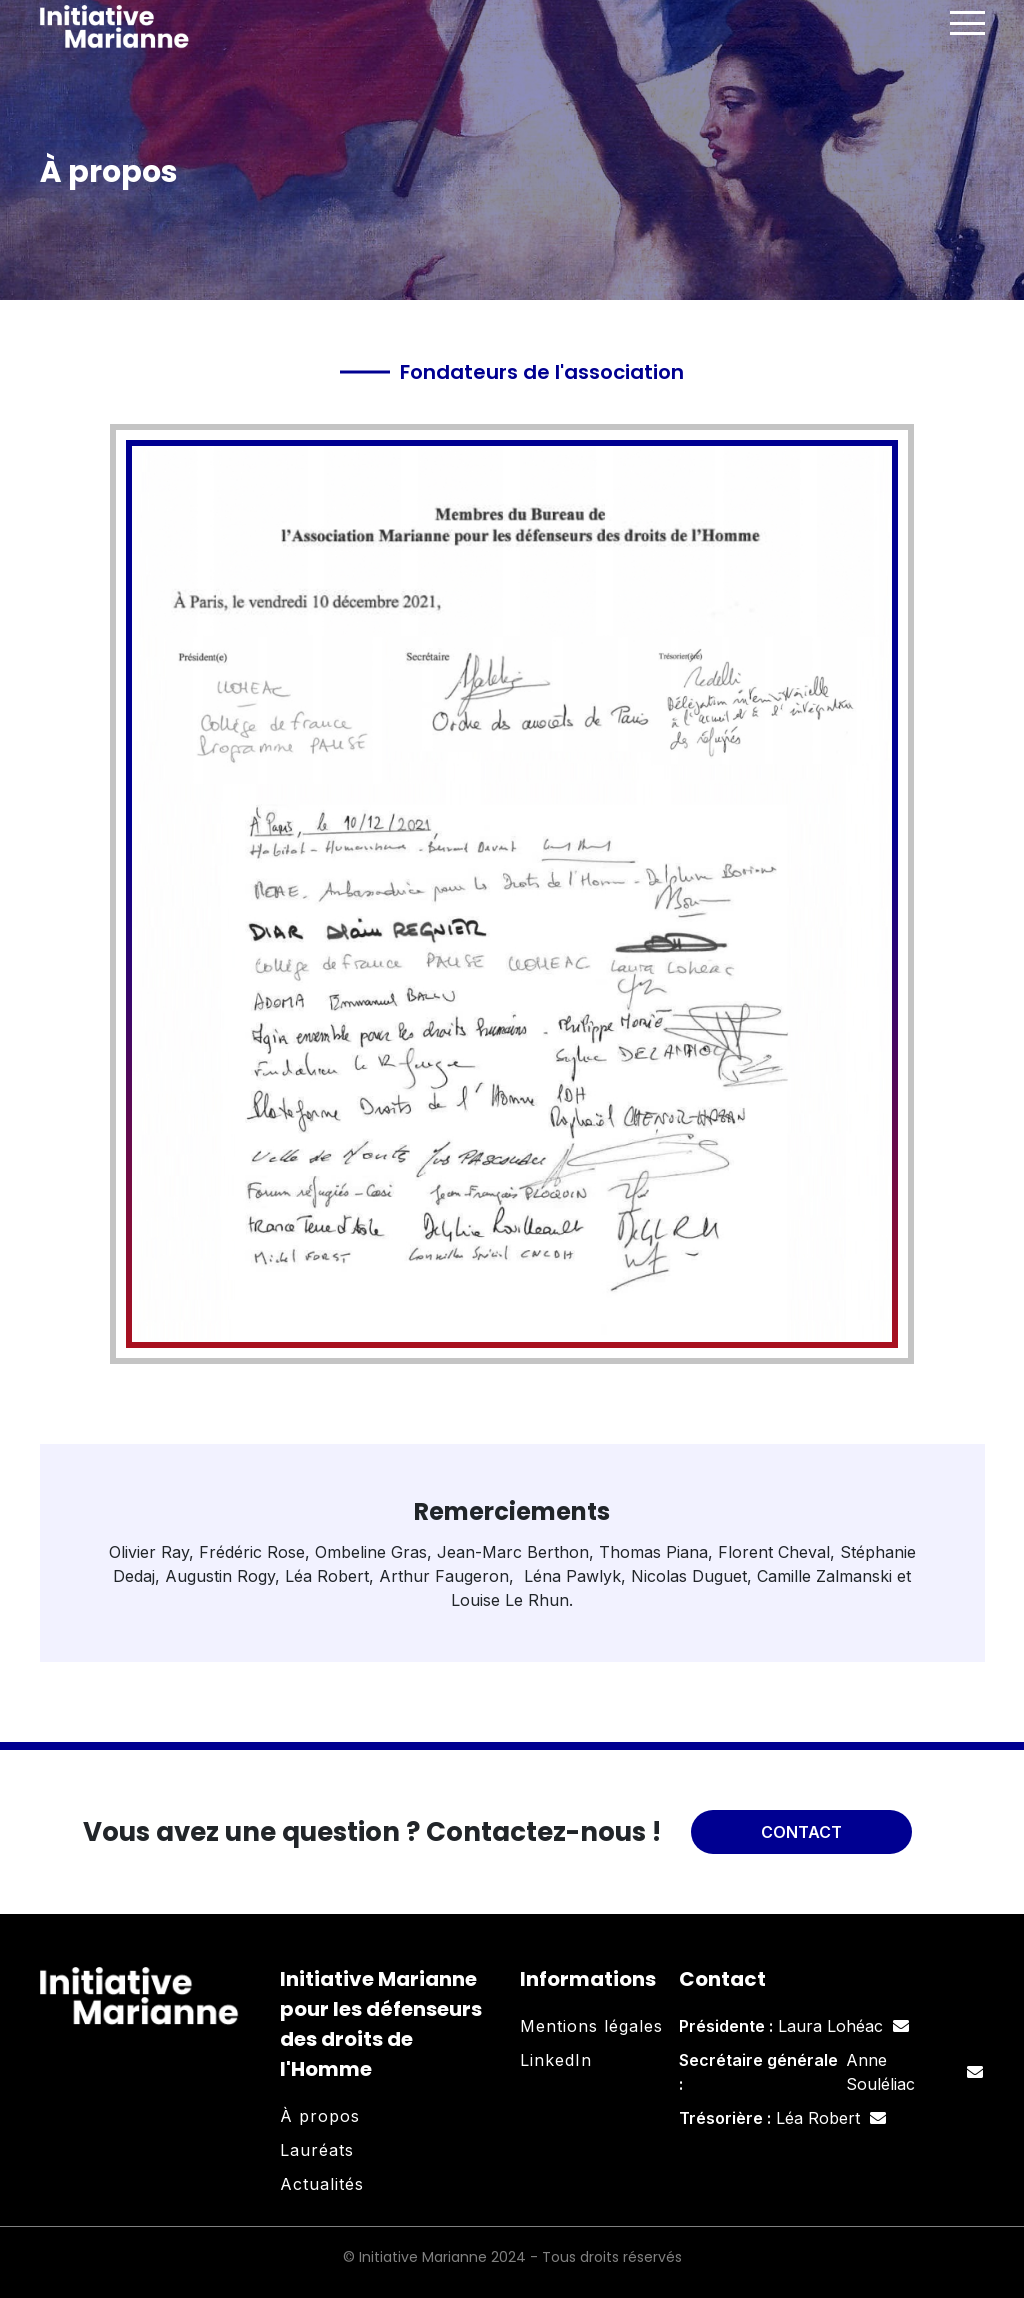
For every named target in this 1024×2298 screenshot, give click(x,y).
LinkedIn (556, 2060)
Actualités (322, 2184)
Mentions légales (591, 2026)
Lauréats (317, 2150)
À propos (320, 2116)
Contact (801, 1832)
